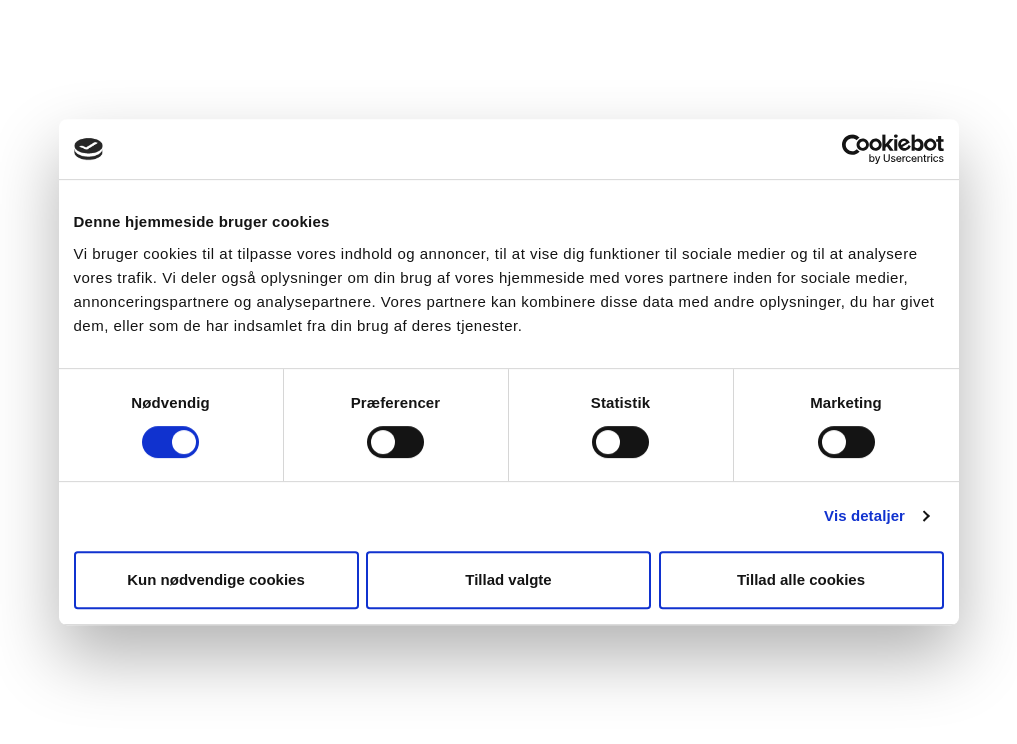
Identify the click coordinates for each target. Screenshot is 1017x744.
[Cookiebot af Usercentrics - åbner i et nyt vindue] (856, 149)
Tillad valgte (508, 579)
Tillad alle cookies (801, 579)
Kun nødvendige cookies (216, 579)
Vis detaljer (864, 515)
